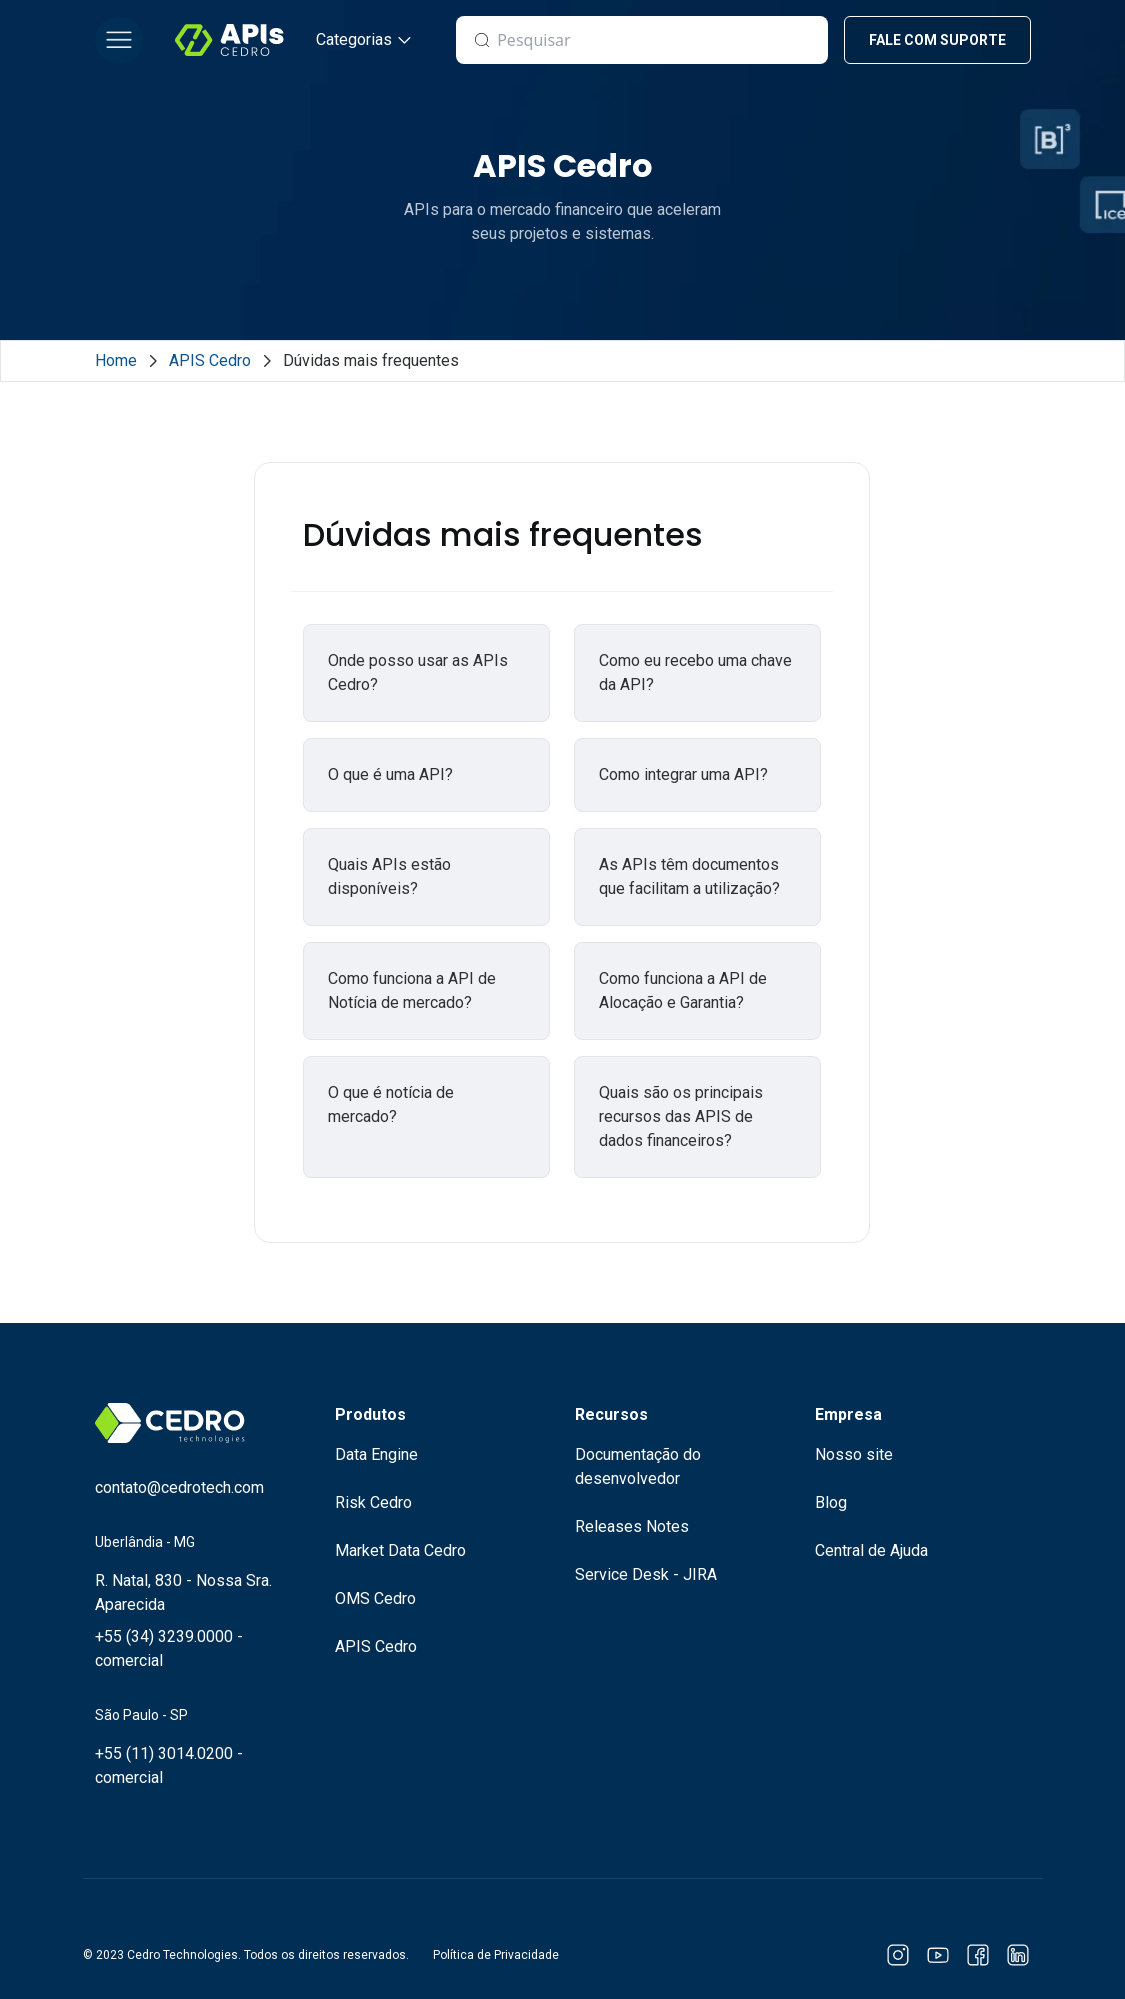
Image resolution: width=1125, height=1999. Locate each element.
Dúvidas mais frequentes (371, 360)
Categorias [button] (354, 39)
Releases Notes (632, 1526)
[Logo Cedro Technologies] (229, 40)
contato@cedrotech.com (179, 1487)
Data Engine (376, 1454)
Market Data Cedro (400, 1550)
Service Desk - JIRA (646, 1574)
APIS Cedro (210, 360)
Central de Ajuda (871, 1550)
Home (116, 360)
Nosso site (854, 1454)
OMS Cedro (375, 1598)
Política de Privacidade (496, 1955)
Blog (831, 1502)
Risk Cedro (373, 1502)
